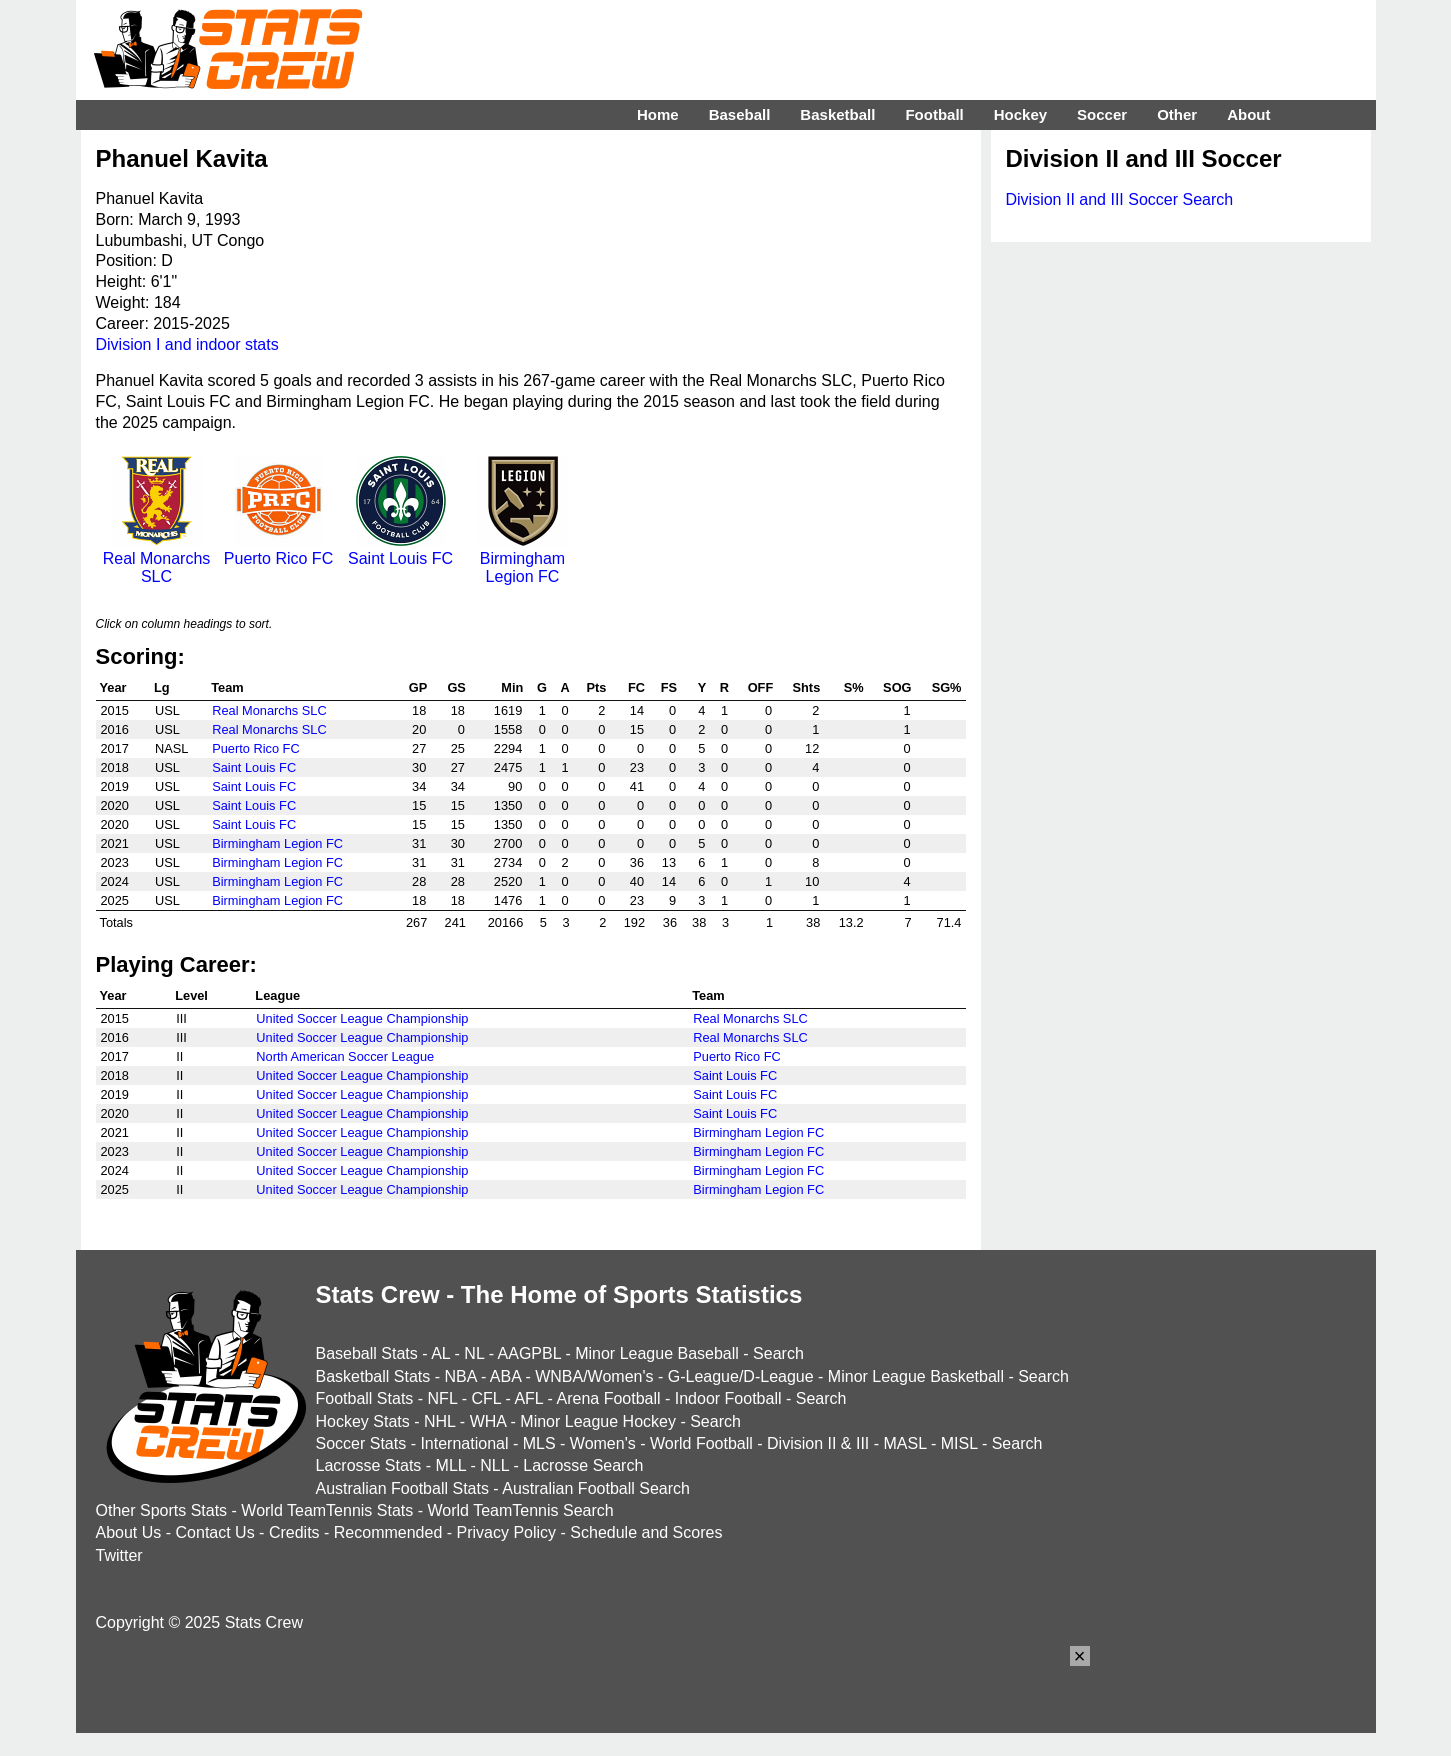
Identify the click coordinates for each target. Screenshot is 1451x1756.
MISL (959, 1443)
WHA (488, 1421)
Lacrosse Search (583, 1465)
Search (778, 1353)
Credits (294, 1532)
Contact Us (215, 1532)
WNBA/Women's (594, 1376)
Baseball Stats (367, 1353)
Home (658, 114)
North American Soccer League (345, 1056)
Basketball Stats (373, 1376)
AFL (528, 1398)
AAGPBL (529, 1353)
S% (854, 687)
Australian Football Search (596, 1488)
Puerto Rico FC (278, 549)
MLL (451, 1465)
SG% (947, 687)
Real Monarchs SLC (157, 558)
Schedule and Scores (646, 1532)
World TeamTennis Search (520, 1510)
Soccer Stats (361, 1443)
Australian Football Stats (402, 1488)
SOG (897, 687)
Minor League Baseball (657, 1353)
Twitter (119, 1555)
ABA (505, 1376)
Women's (603, 1443)
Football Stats (365, 1398)
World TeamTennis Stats (327, 1510)
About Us (129, 1532)
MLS (539, 1443)
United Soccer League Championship (362, 1018)
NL (474, 1353)
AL (440, 1353)
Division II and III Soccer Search (1120, 199)
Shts (807, 687)
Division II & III (818, 1443)
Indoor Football (728, 1398)
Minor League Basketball (916, 1376)
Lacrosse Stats (369, 1465)
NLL (494, 1465)
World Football (701, 1443)
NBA (460, 1376)
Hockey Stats (363, 1421)
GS (456, 687)
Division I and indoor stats (187, 344)
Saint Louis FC (400, 549)
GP (418, 687)
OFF (761, 687)
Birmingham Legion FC (523, 558)
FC (636, 687)
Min (512, 687)
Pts (596, 687)
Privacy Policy (507, 1532)
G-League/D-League (741, 1376)
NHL (439, 1421)
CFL (486, 1398)
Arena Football (608, 1398)
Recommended (388, 1532)
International (464, 1443)
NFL (443, 1398)
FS (669, 687)
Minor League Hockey (598, 1421)
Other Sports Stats (162, 1510)
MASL (904, 1443)
